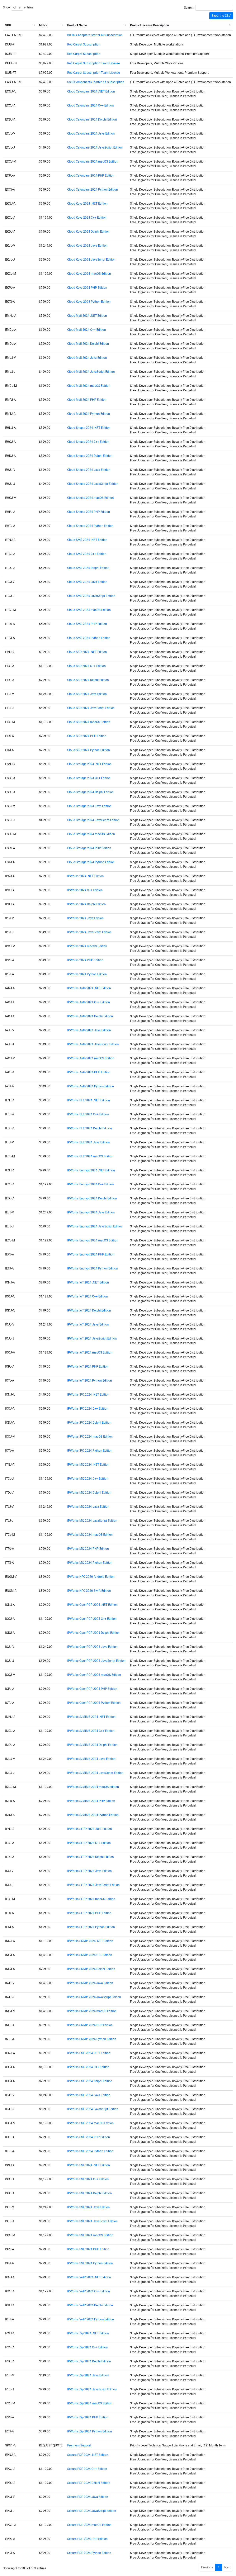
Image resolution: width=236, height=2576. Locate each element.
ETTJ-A (10, 638)
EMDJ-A (10, 343)
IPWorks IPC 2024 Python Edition (83, 1450)
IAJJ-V (9, 1030)
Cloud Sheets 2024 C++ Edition (82, 442)
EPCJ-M (10, 2525)
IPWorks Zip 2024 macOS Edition (83, 2403)
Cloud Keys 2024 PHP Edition (81, 287)
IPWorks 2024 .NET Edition (79, 876)
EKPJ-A (10, 287)
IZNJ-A (10, 2333)
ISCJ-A (9, 2179)
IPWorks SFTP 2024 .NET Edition (83, 1829)
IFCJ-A (9, 1843)
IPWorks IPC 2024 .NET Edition (82, 1394)
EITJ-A (9, 750)
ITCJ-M (10, 1534)
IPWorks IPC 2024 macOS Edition (84, 1436)
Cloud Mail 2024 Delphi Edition (82, 343)
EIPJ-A (9, 736)
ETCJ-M (10, 610)
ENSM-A (11, 1591)
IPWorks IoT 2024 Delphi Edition (83, 1310)
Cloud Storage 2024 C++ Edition (83, 778)
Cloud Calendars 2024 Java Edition (85, 133)
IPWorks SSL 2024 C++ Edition (82, 2179)
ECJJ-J (10, 147)
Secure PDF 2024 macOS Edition (83, 2525)
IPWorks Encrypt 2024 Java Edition (85, 1212)
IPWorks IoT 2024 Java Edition (82, 1324)
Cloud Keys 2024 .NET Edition (81, 203)
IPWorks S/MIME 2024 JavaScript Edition (89, 1773)
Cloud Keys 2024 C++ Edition (81, 217)
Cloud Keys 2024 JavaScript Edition (85, 259)
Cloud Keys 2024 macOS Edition (83, 273)
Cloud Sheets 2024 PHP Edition (82, 512)
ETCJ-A (10, 554)
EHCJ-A (10, 442)
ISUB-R (9, 44)
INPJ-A (9, 2025)
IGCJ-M (10, 1675)
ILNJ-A (9, 1100)
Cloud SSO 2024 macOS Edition (82, 722)
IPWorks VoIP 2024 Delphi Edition (84, 2305)
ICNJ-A (10, 1394)
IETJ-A (9, 1268)
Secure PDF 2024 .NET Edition (81, 2455)
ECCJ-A (10, 105)
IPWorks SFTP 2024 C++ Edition (83, 1843)
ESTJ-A (10, 862)
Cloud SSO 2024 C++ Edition (80, 666)
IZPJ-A (9, 2417)
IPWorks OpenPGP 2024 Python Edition (88, 1703)
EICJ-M (10, 722)
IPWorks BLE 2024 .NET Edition (82, 1100)
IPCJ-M (10, 946)
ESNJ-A (10, 764)
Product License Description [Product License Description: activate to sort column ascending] (149, 25)
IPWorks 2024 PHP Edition (79, 960)
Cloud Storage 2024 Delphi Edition (84, 792)
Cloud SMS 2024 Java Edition (81, 582)
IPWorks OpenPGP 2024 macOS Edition (88, 1675)
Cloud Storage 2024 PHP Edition (83, 848)
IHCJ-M (10, 2123)
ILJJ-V (9, 1142)
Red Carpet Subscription (77, 44)
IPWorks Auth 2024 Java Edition (83, 1030)
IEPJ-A (9, 1254)
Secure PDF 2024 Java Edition (81, 2497)
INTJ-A (9, 2039)
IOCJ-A (10, 1296)
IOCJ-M (10, 1352)
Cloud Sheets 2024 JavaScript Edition (86, 484)
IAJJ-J (9, 1044)
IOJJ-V (9, 1324)
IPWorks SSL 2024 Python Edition (84, 2263)
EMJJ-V (10, 357)
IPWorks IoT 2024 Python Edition (83, 1380)
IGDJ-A (10, 1633)
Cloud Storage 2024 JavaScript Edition (87, 820)
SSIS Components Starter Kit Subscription (89, 82)
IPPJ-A (9, 960)
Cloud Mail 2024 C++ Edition (80, 329)
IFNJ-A (9, 1829)
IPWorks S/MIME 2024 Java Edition (85, 1759)
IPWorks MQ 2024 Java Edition (82, 1506)
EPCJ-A (10, 2469)
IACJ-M (10, 1058)
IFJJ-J (9, 1885)
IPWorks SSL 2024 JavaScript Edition (86, 2221)
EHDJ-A (10, 456)
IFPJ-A (9, 1913)
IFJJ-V (9, 1871)
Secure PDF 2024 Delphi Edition (82, 2483)
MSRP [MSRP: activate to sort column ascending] (34, 25)
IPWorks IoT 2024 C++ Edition (81, 1296)
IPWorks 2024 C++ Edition (79, 890)
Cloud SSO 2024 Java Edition (81, 694)
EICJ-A (9, 666)
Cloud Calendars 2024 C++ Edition (84, 105)
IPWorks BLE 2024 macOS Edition (84, 1156)
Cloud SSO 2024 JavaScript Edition (85, 708)
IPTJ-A (9, 974)
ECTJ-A (10, 189)
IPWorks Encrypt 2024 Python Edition (86, 1268)
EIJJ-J (9, 708)
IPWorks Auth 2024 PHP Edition (83, 1072)
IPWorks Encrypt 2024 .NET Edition (85, 1170)
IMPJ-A (10, 1801)
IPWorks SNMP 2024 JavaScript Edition (88, 1997)
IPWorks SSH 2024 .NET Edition (83, 2053)
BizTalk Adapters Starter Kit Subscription (89, 35)
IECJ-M (10, 1240)
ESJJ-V (10, 806)
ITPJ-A (9, 1548)
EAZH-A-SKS (13, 35)
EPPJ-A (10, 2539)
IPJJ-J (9, 932)
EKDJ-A (10, 231)
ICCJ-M (10, 1436)
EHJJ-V (10, 470)
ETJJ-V (10, 582)
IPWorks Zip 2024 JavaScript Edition (86, 2389)
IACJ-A (10, 1002)
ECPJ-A (10, 175)
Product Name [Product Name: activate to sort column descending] (71, 25)
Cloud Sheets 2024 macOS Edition (84, 498)
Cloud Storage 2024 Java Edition (83, 806)
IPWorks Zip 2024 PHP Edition (81, 2417)
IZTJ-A (9, 2431)
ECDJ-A (10, 119)
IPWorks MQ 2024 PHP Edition (82, 1548)
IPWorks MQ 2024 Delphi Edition (83, 1492)
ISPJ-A (9, 2249)
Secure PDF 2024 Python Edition (83, 2553)
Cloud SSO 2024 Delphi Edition (82, 680)
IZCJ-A (9, 2347)
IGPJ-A (9, 1689)
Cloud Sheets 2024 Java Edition (83, 470)
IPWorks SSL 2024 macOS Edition (84, 2235)
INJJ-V (9, 1983)
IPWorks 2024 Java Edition (79, 918)
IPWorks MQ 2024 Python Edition (83, 1562)
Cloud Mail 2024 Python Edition (82, 414)
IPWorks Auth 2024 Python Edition (84, 1086)
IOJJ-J (9, 1338)
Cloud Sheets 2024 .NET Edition (83, 428)
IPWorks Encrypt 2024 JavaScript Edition (89, 1226)
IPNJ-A (10, 876)
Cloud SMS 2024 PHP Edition (81, 624)
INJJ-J (9, 1997)
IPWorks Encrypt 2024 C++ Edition (84, 1184)
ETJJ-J (9, 596)
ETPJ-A (10, 624)
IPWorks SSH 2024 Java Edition (82, 2095)
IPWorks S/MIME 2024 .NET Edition (85, 1717)
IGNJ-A (10, 1605)
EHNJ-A (10, 428)
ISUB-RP (11, 54)
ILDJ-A (9, 1128)
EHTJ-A (10, 526)
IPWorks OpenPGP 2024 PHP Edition (86, 1689)
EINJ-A (10, 652)
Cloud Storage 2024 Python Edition (85, 862)
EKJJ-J (10, 259)
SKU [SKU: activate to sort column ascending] (8, 25)
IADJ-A (10, 1016)
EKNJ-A (10, 203)
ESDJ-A (10, 792)
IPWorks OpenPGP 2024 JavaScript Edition (90, 1661)
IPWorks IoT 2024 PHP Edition (81, 1366)
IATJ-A (9, 1086)
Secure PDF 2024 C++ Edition (81, 2469)
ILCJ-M (10, 1156)
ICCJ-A (10, 1408)
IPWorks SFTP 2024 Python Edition (85, 1927)
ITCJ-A (9, 1478)
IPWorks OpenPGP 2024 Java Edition (86, 1647)
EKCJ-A (10, 217)
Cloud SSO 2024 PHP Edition (81, 736)
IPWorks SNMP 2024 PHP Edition (84, 2025)
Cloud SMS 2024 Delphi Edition (82, 568)
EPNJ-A (10, 2455)
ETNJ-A (10, 540)
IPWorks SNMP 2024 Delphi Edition (85, 1969)
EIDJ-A (9, 680)
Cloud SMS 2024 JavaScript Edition (85, 596)
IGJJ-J (9, 1661)
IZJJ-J (9, 2389)
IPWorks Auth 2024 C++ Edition (82, 1002)
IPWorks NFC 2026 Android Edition (85, 1576)
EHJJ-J (10, 484)
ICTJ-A (9, 1450)
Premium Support (73, 2445)
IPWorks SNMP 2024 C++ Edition (83, 1955)
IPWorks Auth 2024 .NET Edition (83, 988)
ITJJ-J (9, 1520)
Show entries (18, 8)
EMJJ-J (10, 372)
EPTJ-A (10, 2553)
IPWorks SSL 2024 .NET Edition (82, 2165)
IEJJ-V (9, 1212)
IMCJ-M (10, 1787)
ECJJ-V (10, 133)
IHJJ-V (9, 2095)
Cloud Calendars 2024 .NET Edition (85, 91)
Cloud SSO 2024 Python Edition (82, 750)
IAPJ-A (9, 1072)
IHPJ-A (9, 2137)
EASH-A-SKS (13, 82)
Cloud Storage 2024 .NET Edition (83, 764)
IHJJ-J (9, 2109)
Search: (208, 8)
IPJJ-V (9, 918)
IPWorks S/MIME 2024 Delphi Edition (86, 1745)
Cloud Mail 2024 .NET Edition (81, 315)
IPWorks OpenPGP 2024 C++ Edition (86, 1619)
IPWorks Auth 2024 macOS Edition (84, 1058)
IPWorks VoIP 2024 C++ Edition (82, 2291)
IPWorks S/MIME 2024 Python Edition (87, 1815)
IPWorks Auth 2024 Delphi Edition (84, 1016)
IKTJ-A (9, 2319)
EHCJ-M (10, 498)
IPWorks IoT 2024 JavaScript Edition (86, 1338)
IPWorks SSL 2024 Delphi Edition (83, 2193)
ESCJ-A (10, 778)
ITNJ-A (10, 1464)
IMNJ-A (10, 1717)
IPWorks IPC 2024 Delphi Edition (83, 1422)
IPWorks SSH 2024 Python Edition (84, 2151)
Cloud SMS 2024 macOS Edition (83, 610)
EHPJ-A (10, 512)
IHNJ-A (10, 2053)
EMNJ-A (10, 315)
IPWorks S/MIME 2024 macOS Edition (87, 1787)
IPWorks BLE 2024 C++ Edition (82, 1114)
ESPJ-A (10, 848)
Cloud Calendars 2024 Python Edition (86, 189)
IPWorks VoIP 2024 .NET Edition (83, 2277)
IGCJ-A (10, 1619)
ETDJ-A (10, 568)
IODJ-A (10, 1310)
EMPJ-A (10, 400)
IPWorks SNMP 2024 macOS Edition (86, 2011)
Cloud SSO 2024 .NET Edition (81, 652)
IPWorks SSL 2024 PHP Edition (82, 2249)
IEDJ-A (9, 1198)
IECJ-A (9, 1184)
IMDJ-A (10, 1745)
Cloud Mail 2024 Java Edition (81, 357)
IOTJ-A (9, 1380)
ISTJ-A (9, 2263)
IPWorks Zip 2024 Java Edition (82, 2375)
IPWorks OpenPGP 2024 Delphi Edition (87, 1633)
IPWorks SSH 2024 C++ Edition (82, 2067)
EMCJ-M (11, 386)
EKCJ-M (10, 273)
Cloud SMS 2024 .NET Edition (81, 540)
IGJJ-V (9, 1647)
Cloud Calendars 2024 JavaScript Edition (89, 147)
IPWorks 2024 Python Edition (81, 974)
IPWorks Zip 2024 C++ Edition (81, 2347)
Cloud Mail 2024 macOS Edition (82, 386)
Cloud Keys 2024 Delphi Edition (82, 231)
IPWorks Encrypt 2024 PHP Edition (84, 1254)
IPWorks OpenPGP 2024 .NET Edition (86, 1605)
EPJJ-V (10, 2497)
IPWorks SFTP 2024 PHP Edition (83, 1913)
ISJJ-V (9, 2207)
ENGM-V (11, 1576)
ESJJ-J (10, 820)
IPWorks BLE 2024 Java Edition (82, 1142)
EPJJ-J (10, 2511)
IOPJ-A (9, 1366)
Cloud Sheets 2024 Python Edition (84, 526)
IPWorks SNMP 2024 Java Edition (84, 1983)
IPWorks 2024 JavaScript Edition (83, 932)
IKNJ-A (10, 2277)
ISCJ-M (10, 2235)
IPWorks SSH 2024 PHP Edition (82, 2137)
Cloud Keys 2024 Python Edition (83, 301)
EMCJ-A (10, 329)
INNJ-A (10, 1941)
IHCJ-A (10, 2067)
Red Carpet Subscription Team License (87, 63)
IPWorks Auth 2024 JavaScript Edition (87, 1044)
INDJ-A (10, 1969)
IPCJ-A (10, 890)
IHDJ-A (10, 2081)
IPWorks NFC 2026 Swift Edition (83, 1591)
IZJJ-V (9, 2375)
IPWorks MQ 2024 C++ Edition (81, 1478)
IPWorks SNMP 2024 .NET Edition (84, 1941)
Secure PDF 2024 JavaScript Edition (85, 2511)
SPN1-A (10, 2445)
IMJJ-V (10, 1759)
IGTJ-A (9, 1703)
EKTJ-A (10, 301)
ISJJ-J (9, 2221)
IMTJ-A (10, 1815)
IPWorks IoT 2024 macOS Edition (83, 1352)
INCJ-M (10, 2011)
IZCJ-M (10, 2403)
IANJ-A (10, 988)
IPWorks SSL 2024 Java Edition (82, 2207)
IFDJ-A (9, 1857)
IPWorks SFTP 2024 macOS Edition (85, 1899)
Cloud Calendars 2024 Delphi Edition (86, 119)
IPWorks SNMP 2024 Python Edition (85, 2039)
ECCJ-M (10, 161)
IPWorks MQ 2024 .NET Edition (82, 1464)
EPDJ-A (10, 2483)
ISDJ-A (9, 2193)
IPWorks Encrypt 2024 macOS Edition (86, 1240)
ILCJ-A (9, 1114)
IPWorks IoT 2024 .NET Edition (82, 1282)
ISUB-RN (11, 63)
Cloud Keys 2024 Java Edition (81, 245)
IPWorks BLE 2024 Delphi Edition (83, 1128)
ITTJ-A (9, 1562)
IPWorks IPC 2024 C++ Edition (81, 1408)
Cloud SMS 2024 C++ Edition (81, 554)
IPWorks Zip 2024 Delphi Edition (83, 2361)
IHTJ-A (9, 2151)
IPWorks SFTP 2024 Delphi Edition (84, 1857)
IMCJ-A (10, 1731)
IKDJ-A (10, 2305)
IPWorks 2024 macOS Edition (81, 946)
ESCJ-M (10, 834)
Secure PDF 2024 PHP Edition (81, 2539)
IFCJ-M (10, 1899)
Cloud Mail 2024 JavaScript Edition (85, 372)
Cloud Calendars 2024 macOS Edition (86, 161)
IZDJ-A (9, 2361)
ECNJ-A (10, 91)
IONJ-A (10, 1282)
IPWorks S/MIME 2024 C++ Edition (85, 1731)
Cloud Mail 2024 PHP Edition (81, 400)
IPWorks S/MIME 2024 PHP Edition (85, 1801)
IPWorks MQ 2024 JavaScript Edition (86, 1520)
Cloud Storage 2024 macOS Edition (85, 834)
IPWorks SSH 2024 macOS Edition (84, 2123)
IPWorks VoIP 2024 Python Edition (84, 2319)
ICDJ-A (10, 1422)
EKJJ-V (10, 245)
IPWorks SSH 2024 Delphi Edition (83, 2081)
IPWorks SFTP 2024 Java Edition (83, 1871)
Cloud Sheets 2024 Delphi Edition (83, 456)
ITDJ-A (9, 1492)
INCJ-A (10, 1955)
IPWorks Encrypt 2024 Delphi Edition (86, 1198)
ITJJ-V (9, 1506)
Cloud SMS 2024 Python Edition (83, 638)
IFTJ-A (9, 1927)
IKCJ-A (9, 2291)
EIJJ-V (9, 694)
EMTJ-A (10, 414)
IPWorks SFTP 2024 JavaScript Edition (87, 1885)
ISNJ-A (10, 2165)
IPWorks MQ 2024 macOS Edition (84, 1534)
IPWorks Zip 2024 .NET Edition (82, 2333)
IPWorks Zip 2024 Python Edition (83, 2431)
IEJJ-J (9, 1226)
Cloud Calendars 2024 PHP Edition (84, 175)
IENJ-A (10, 1170)
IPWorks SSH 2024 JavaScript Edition (86, 2109)
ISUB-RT (10, 72)
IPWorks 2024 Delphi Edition (80, 904)
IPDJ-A (10, 904)
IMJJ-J (10, 1773)
